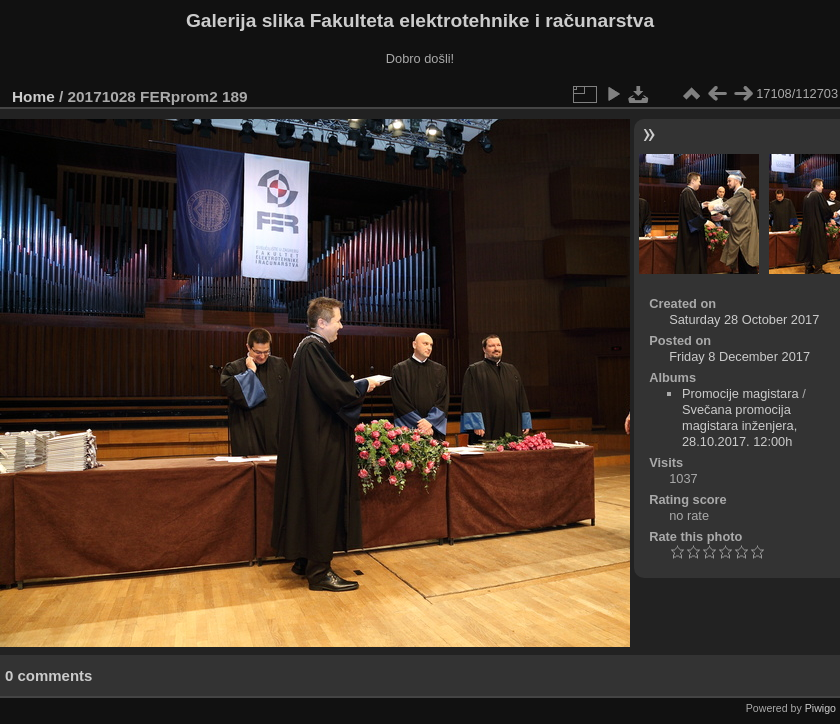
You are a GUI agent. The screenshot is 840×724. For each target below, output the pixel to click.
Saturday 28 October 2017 (744, 319)
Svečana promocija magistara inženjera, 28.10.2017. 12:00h (739, 425)
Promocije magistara (740, 393)
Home (33, 96)
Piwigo (820, 708)
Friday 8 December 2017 (739, 356)
